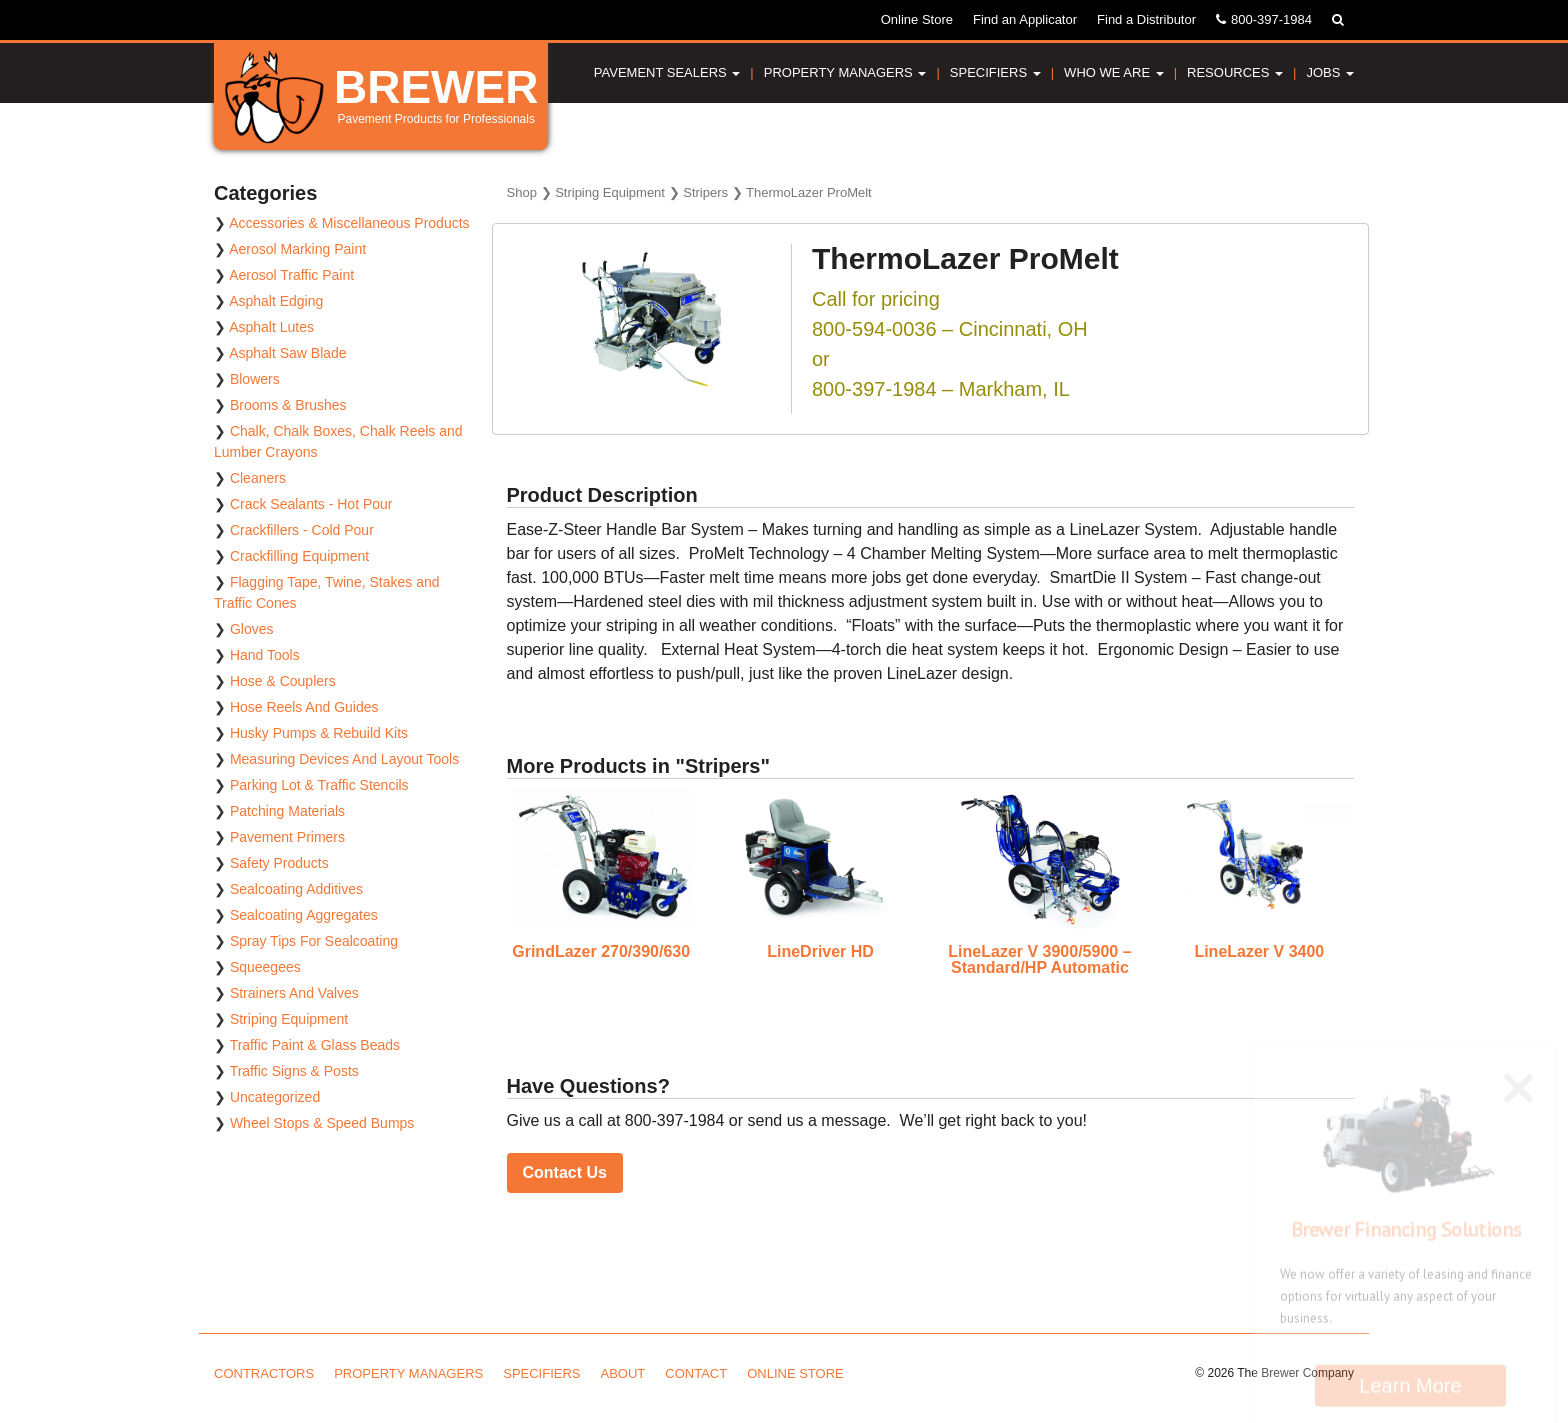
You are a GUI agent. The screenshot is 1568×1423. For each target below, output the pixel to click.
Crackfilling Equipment (299, 556)
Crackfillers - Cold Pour (302, 530)
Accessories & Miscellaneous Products (349, 223)
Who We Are (1114, 72)
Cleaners (258, 478)
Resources (1235, 72)
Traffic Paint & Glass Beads (315, 1045)
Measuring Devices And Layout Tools (344, 759)
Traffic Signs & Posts (294, 1071)
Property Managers (845, 72)
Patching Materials (287, 811)
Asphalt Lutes (271, 327)
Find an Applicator (1025, 19)
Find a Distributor (1146, 19)
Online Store (917, 19)
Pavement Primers (287, 837)
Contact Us (565, 1172)
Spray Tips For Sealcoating (314, 941)
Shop (522, 192)
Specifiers (995, 72)
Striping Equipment (610, 192)
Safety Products (279, 863)
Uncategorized (275, 1097)
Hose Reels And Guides (304, 707)
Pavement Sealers (667, 72)
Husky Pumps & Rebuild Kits (319, 733)
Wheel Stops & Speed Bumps (322, 1123)
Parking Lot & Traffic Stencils (319, 785)
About (623, 1373)
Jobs (1330, 72)
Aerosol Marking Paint (297, 249)
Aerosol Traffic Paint (291, 275)
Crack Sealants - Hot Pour (311, 504)
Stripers (705, 192)
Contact (696, 1373)
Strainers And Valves (294, 993)
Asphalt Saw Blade (288, 353)
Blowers (255, 379)
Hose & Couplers (283, 681)
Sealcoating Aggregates (304, 915)
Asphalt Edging (276, 301)
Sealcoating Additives (296, 889)
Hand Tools (265, 655)
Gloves (252, 629)
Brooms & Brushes (288, 405)
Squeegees (265, 967)
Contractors (264, 1373)
